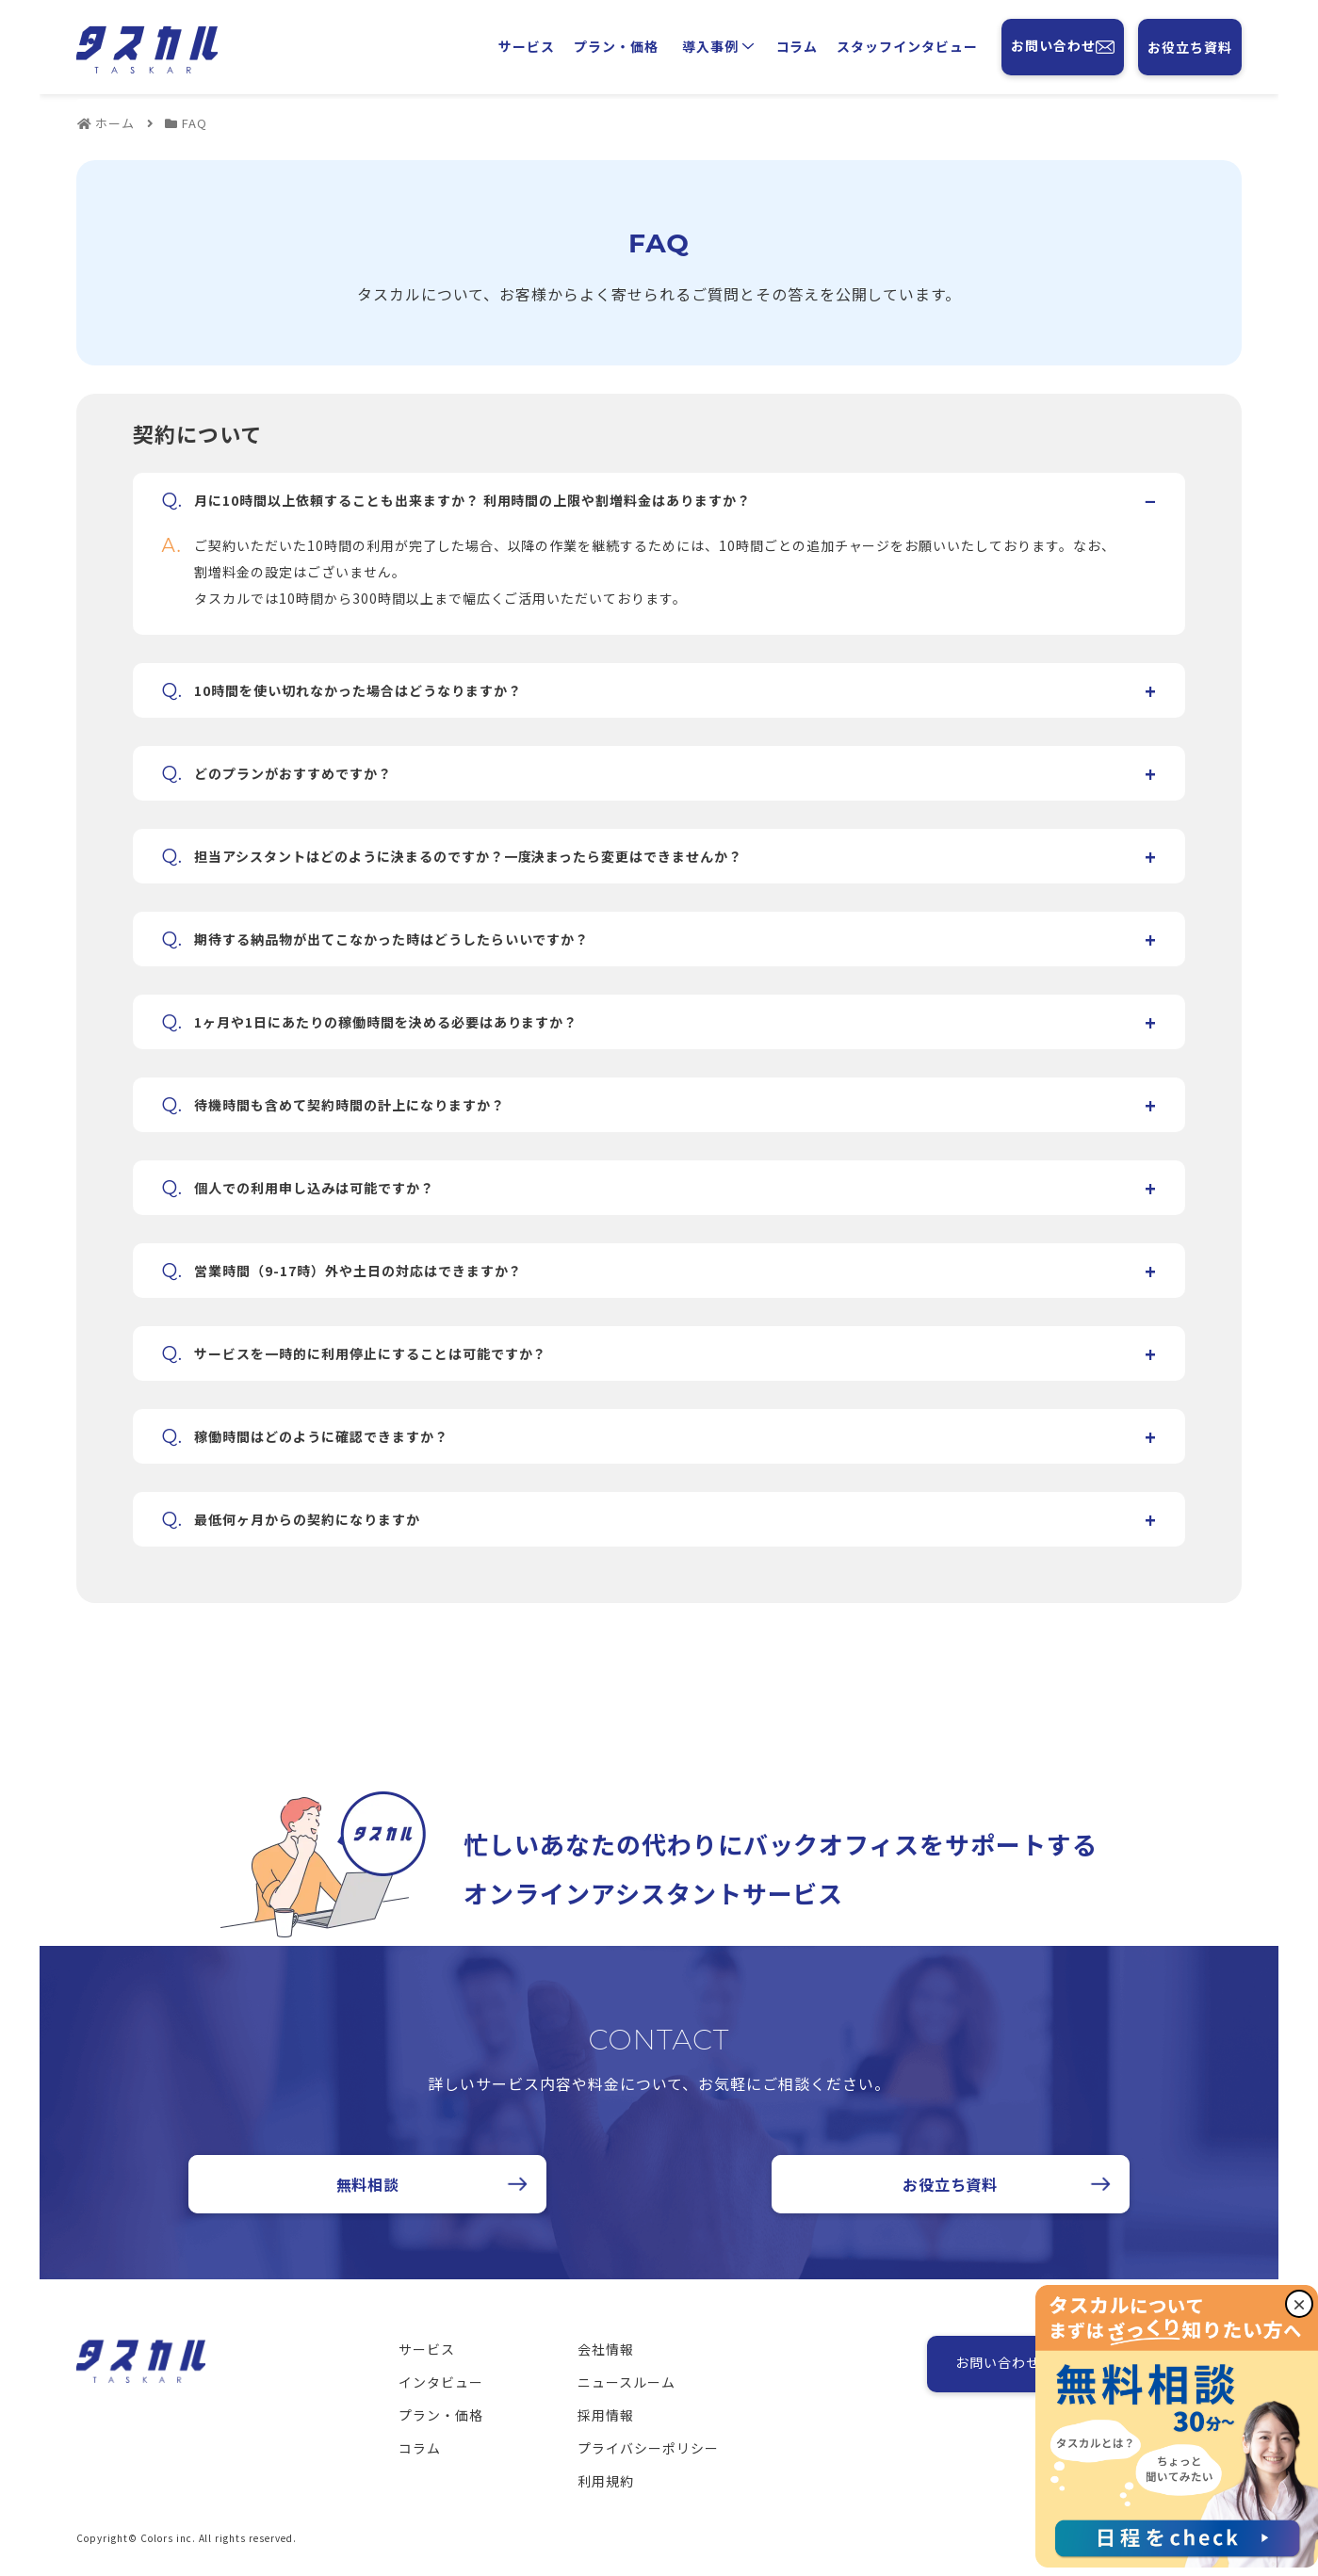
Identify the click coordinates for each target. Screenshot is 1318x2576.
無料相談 (368, 2184)
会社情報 (606, 2349)
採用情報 (606, 2415)
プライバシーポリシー (648, 2447)
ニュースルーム (626, 2382)
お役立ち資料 (1189, 47)
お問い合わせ (1063, 47)
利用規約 (606, 2480)
